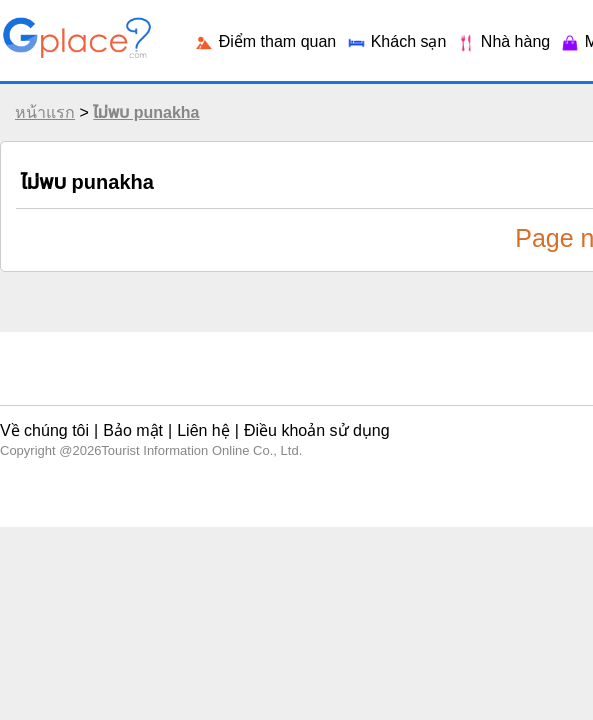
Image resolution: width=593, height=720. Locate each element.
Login (466, 29)
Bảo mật (115, 414)
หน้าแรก (40, 127)
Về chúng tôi (41, 414)
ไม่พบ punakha (141, 127)
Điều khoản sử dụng (269, 414)
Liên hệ (174, 414)
